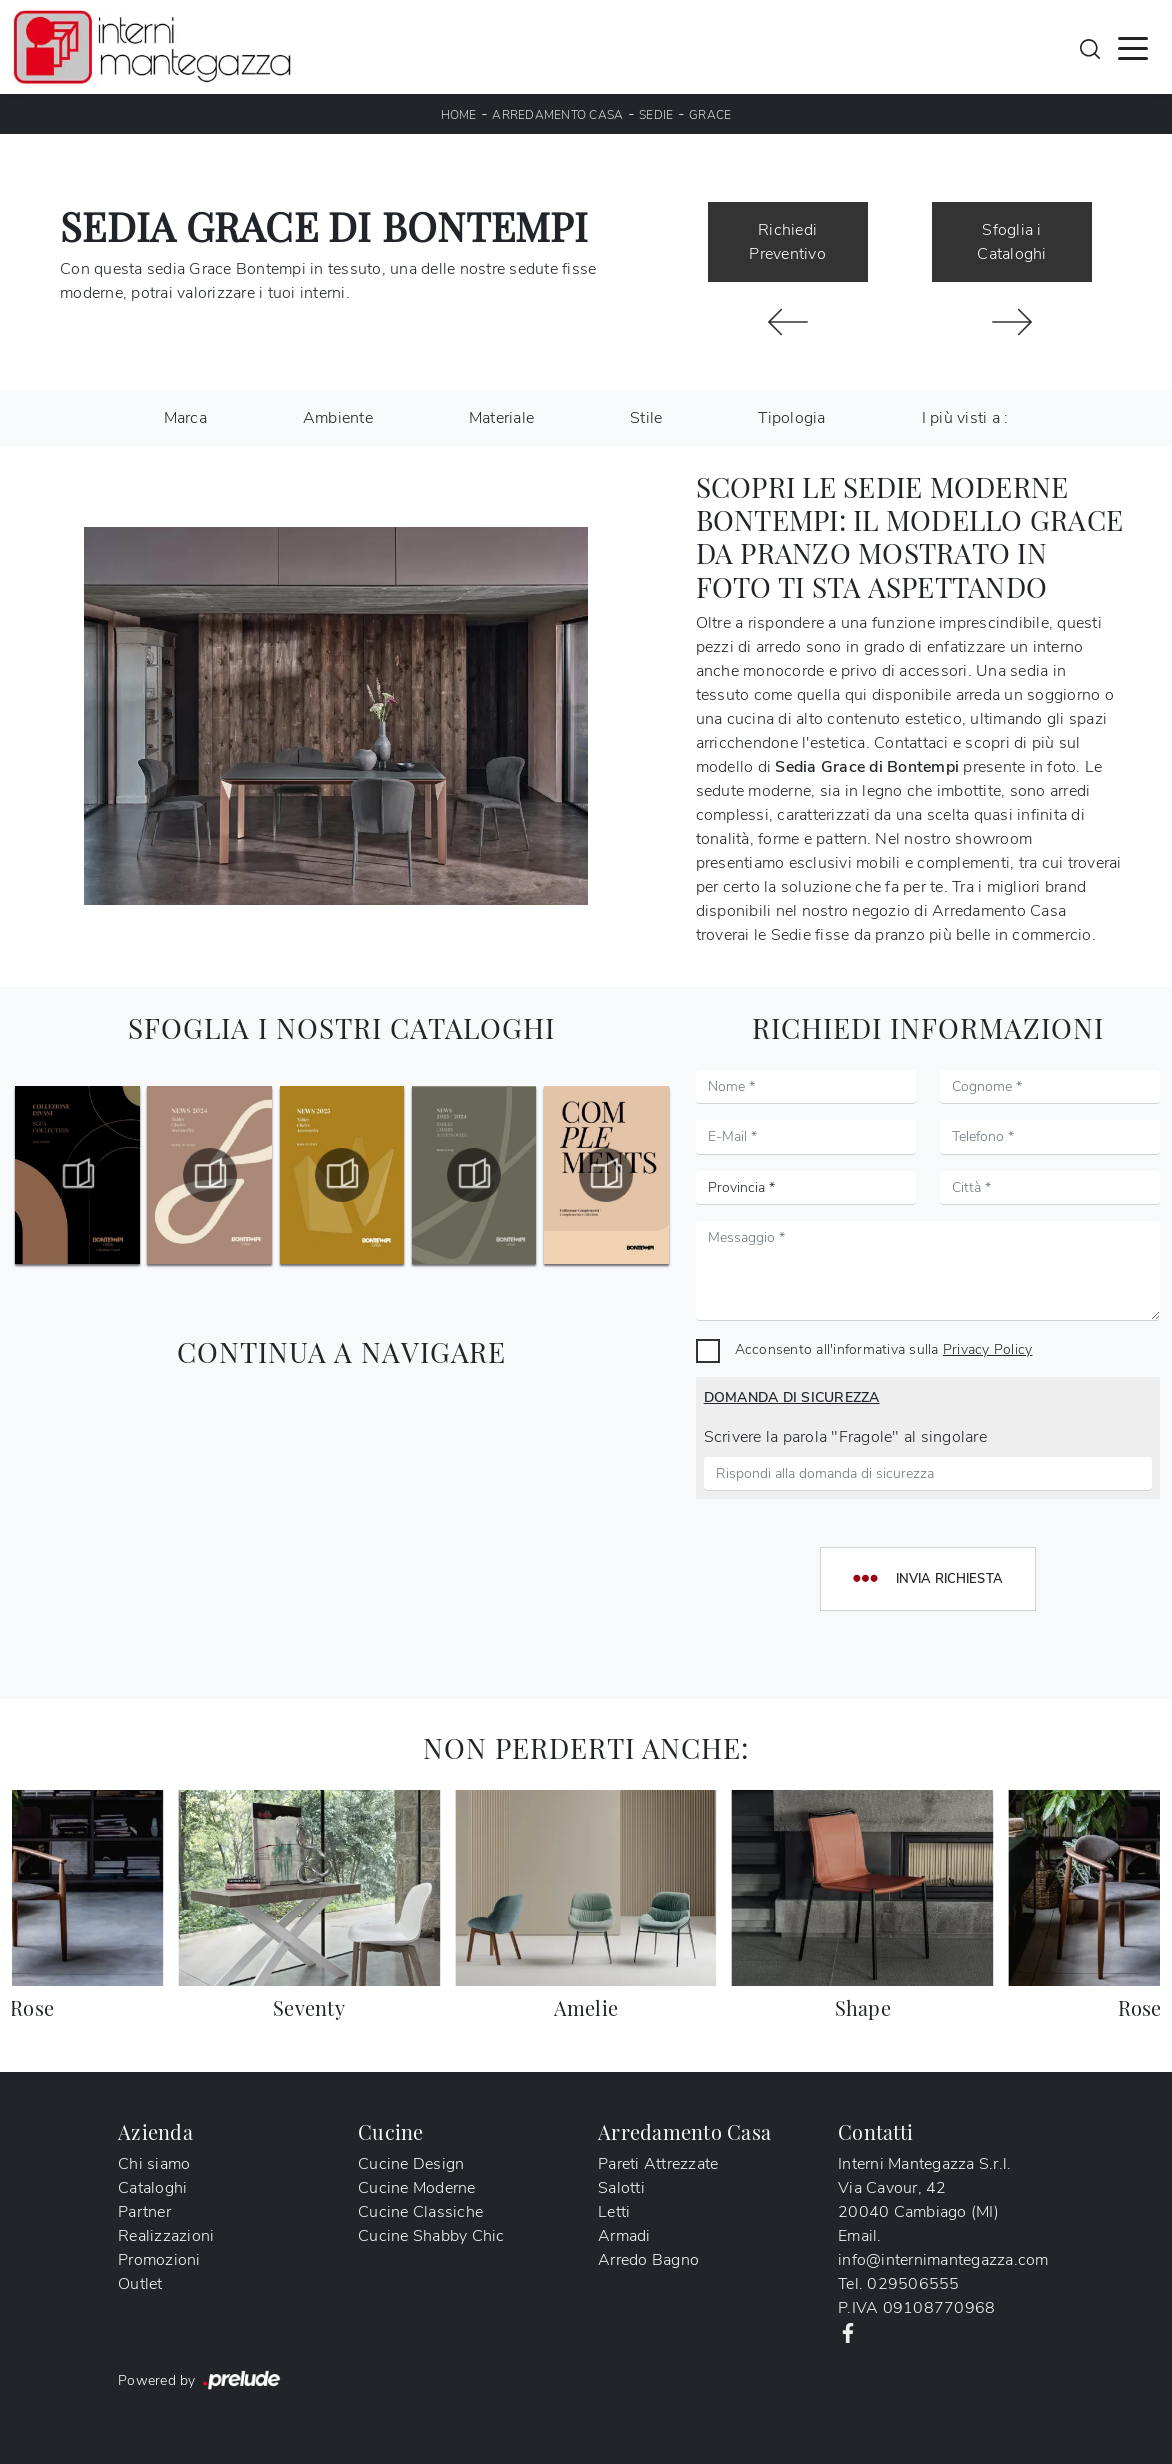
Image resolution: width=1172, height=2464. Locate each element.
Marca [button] (185, 418)
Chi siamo (154, 2164)
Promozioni (159, 2260)
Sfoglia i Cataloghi (1011, 242)
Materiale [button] (501, 418)
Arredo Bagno (648, 2260)
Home (459, 115)
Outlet (140, 2284)
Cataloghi (152, 2188)
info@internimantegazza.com (943, 2260)
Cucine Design (411, 2164)
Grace (710, 115)
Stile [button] (646, 418)
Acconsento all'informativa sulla (884, 1349)
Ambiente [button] (338, 418)
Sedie (656, 115)
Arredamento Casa (557, 115)
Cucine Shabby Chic (431, 2236)
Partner (144, 2212)
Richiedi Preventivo (787, 242)
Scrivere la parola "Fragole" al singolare (845, 1437)
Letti (614, 2212)
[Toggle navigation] (1133, 47)
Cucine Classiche (420, 2212)
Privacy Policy (988, 1349)
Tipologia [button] (791, 418)
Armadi (624, 2236)
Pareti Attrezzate (658, 2164)
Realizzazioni (166, 2236)
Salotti (621, 2188)
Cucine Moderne (417, 2188)
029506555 (913, 2284)
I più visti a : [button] (965, 418)
